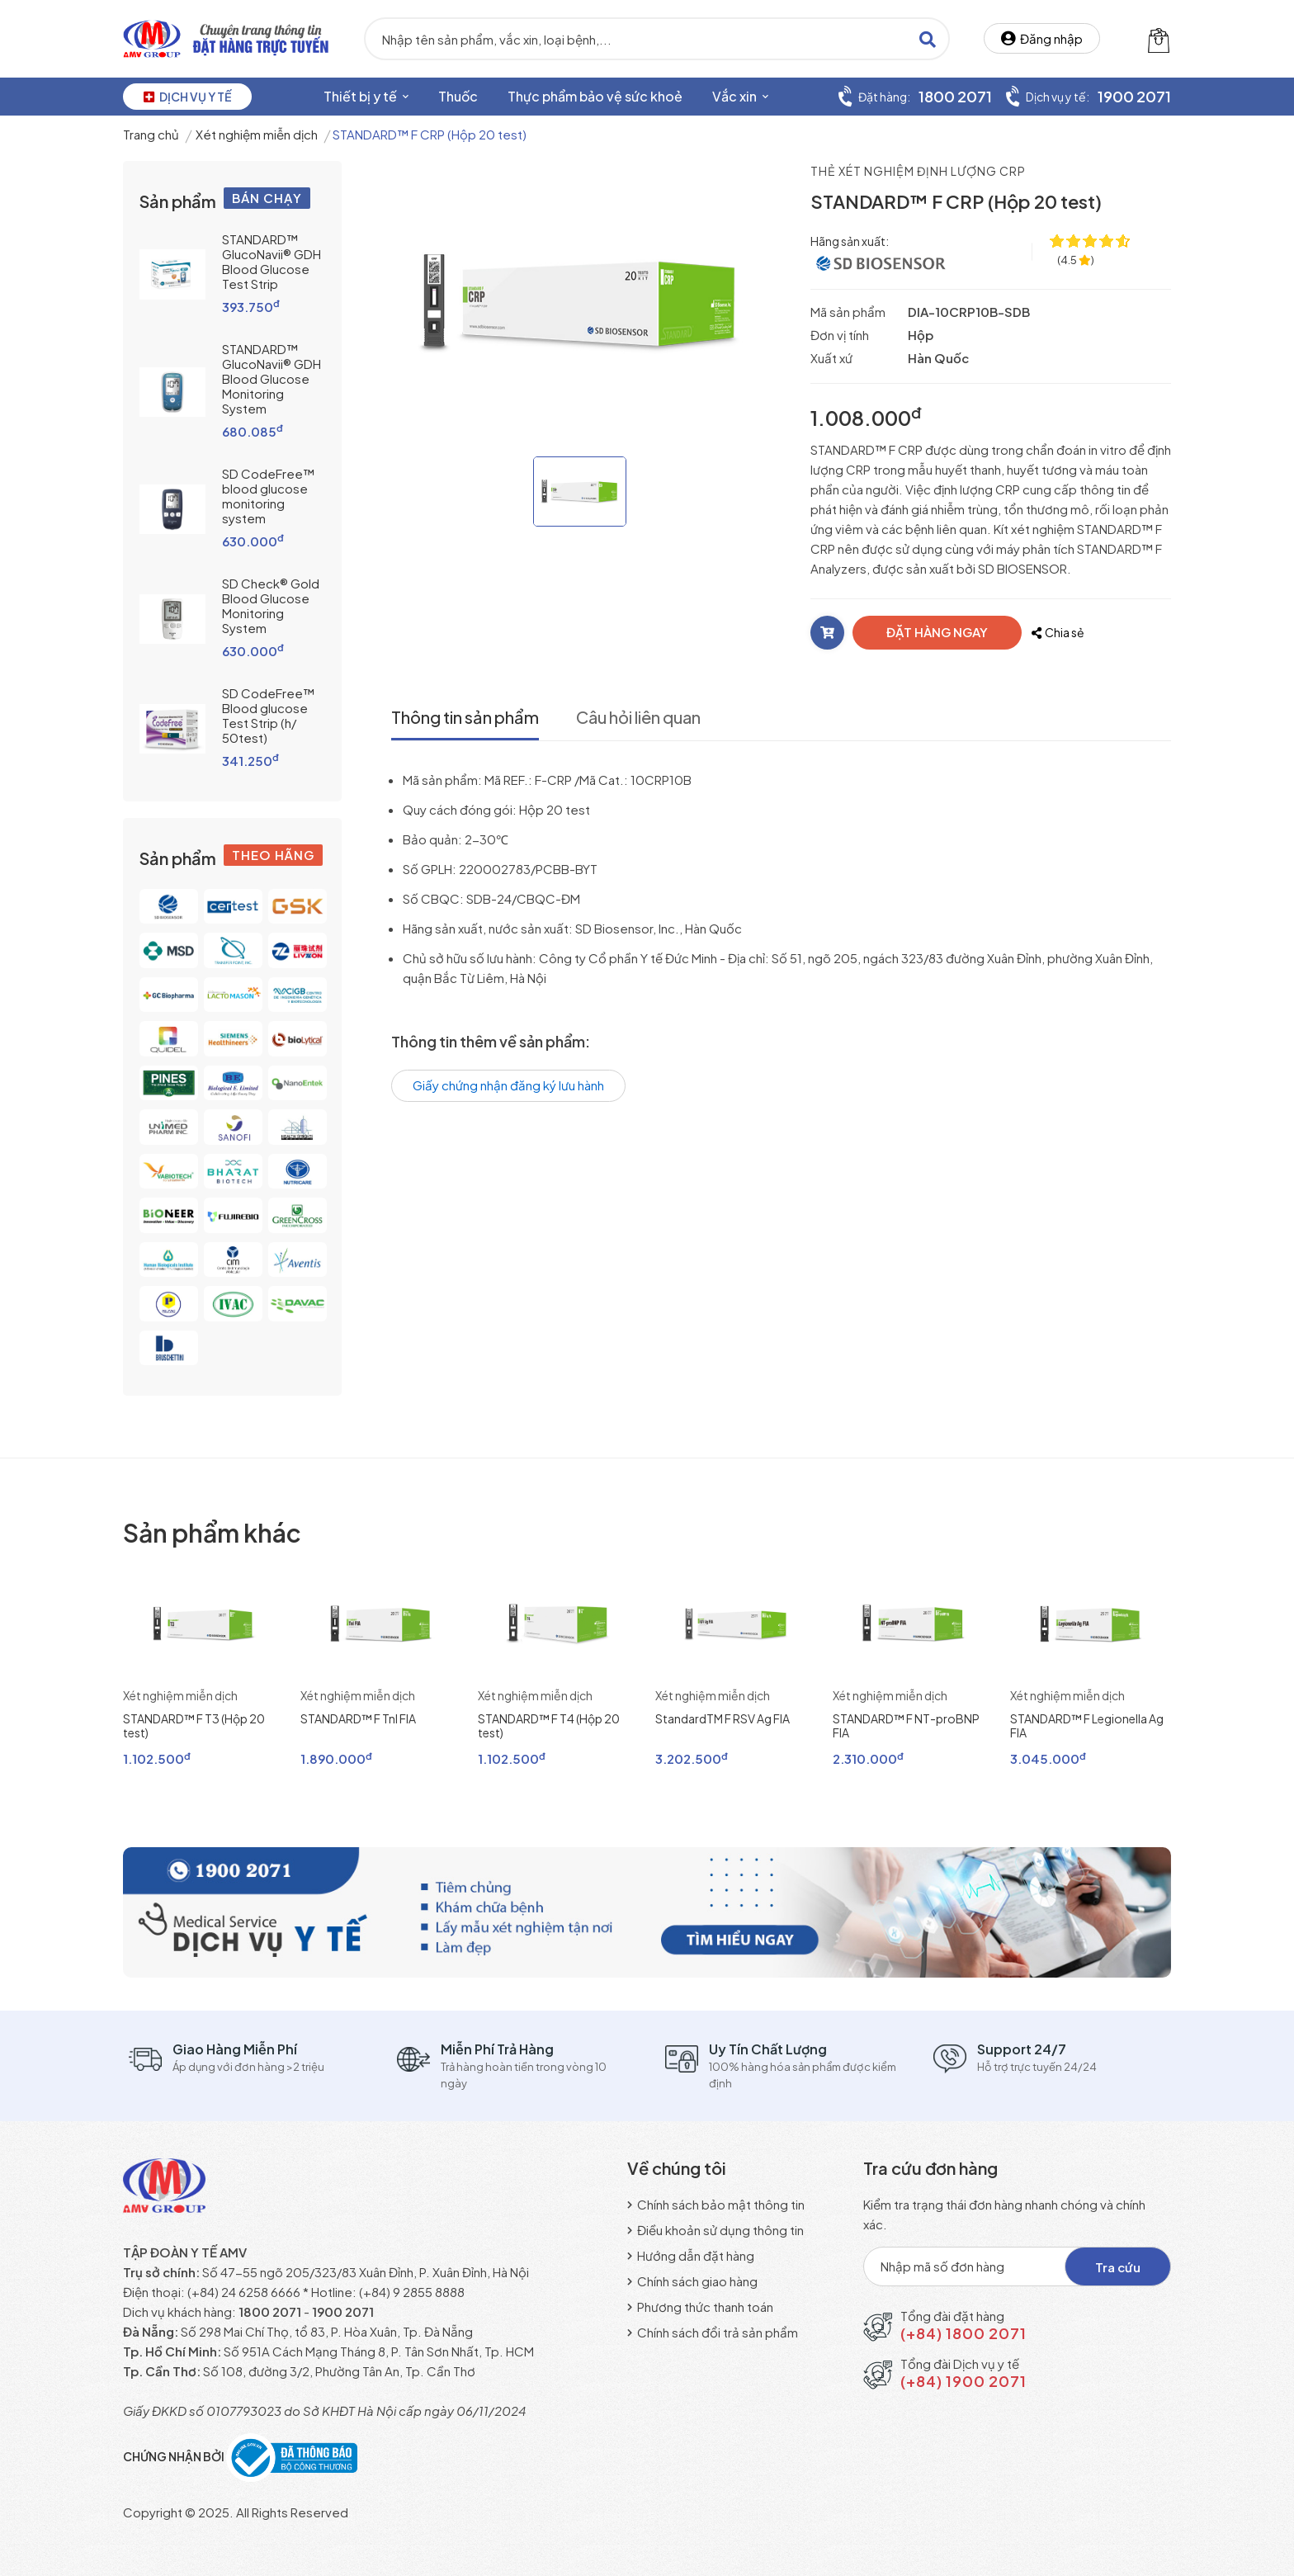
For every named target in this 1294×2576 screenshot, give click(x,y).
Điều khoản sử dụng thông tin (715, 2230)
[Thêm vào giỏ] (827, 633)
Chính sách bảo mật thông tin (716, 2204)
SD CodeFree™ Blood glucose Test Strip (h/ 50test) (268, 715)
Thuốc (458, 96)
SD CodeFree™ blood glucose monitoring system (268, 496)
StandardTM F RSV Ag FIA (722, 1718)
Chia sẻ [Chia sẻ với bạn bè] (1058, 632)
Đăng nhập (1042, 38)
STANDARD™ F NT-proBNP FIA (906, 1725)
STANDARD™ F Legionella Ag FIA (1087, 1725)
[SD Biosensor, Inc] (882, 261)
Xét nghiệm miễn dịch (257, 134)
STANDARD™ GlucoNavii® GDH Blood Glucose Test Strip (271, 261)
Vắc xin (740, 96)
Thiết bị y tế (366, 96)
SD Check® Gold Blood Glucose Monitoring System (270, 605)
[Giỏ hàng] (1158, 39)
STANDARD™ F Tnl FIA (358, 1718)
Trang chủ (151, 134)
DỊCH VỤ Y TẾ (187, 96)
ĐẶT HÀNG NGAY (937, 632)
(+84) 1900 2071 (963, 2380)
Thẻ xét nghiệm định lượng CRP (918, 170)
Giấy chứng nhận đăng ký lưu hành (508, 1085)
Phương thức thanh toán (700, 2306)
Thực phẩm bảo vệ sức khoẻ (595, 96)
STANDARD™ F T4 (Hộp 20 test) (549, 1725)
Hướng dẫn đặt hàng (690, 2255)
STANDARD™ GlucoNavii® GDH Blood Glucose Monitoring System (271, 378)
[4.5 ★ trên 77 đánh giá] (1075, 260)
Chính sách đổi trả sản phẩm (712, 2332)
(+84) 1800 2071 (963, 2332)
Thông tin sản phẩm (465, 717)
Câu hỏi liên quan (638, 717)
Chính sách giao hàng (692, 2281)
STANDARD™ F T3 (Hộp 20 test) (194, 1725)
